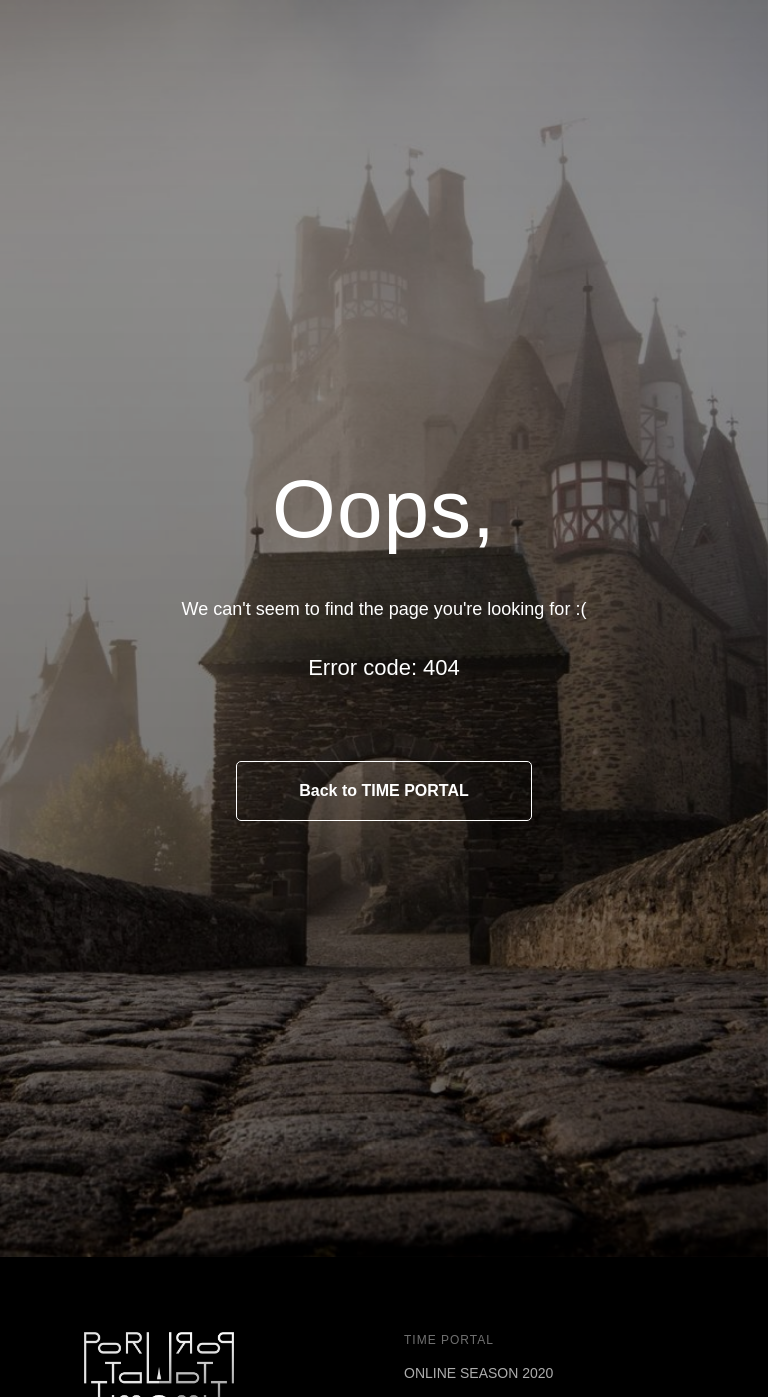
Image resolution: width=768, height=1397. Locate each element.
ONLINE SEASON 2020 (478, 1373)
